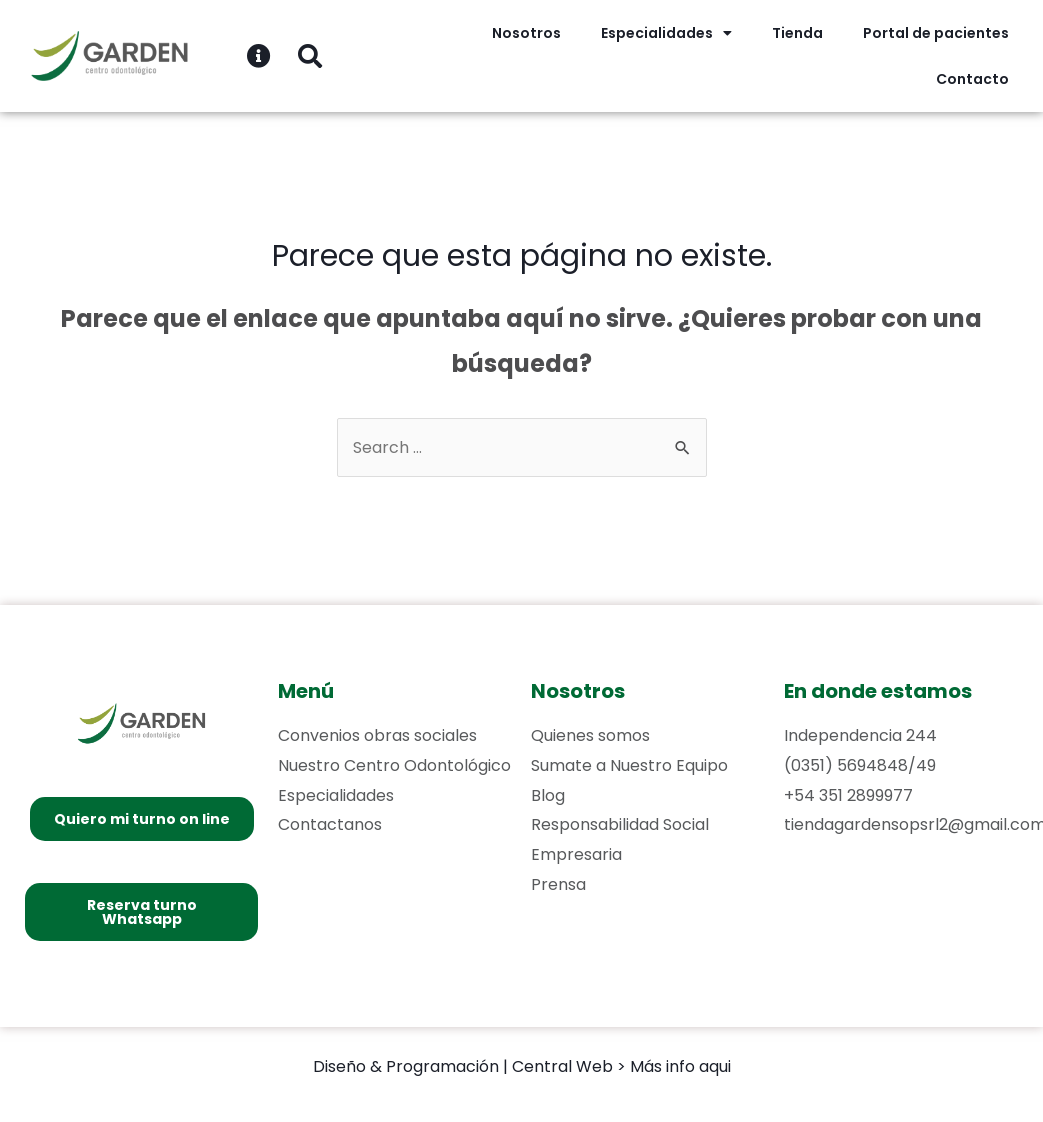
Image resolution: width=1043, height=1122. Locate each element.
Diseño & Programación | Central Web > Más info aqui (522, 1066)
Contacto (972, 79)
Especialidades (666, 33)
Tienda (797, 33)
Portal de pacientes (936, 33)
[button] (142, 819)
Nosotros (526, 33)
